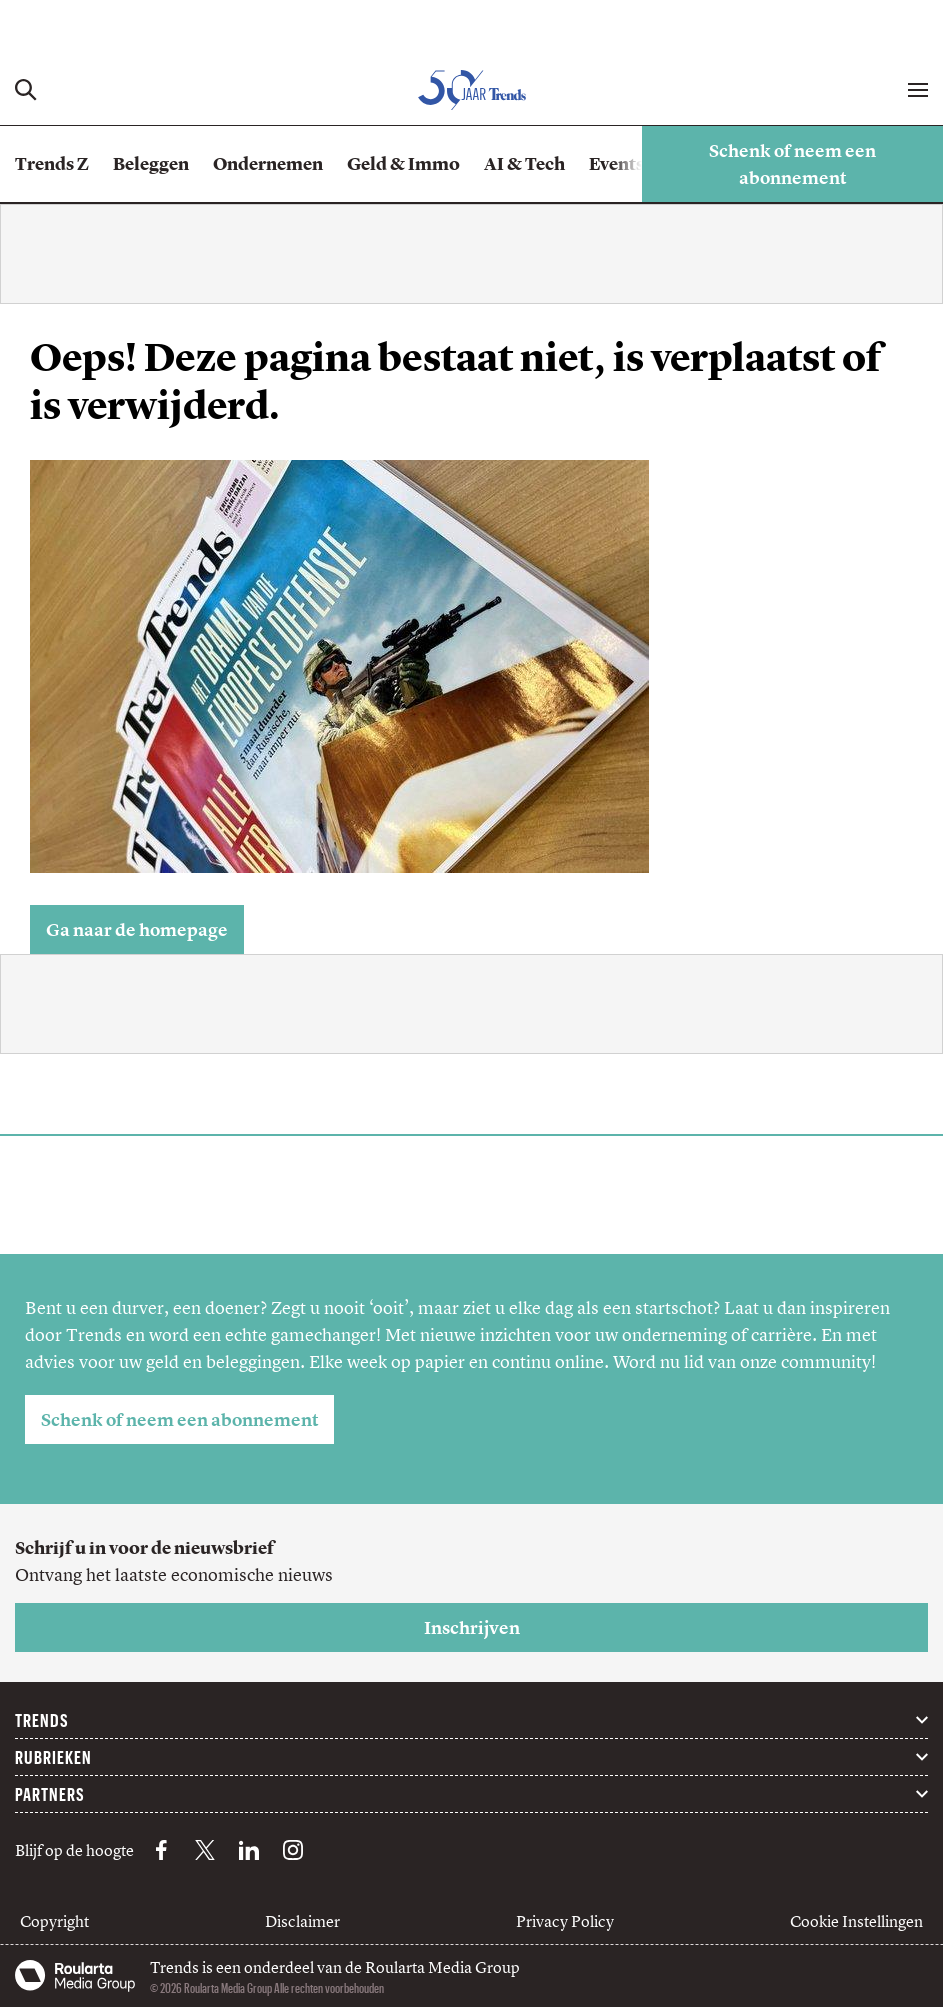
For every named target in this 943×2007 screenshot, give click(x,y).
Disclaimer (302, 1921)
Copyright (54, 1921)
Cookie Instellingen (856, 1921)
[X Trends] (205, 1850)
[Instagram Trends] (293, 1850)
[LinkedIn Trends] (249, 1850)
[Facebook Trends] (161, 1850)
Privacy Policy (565, 1921)
